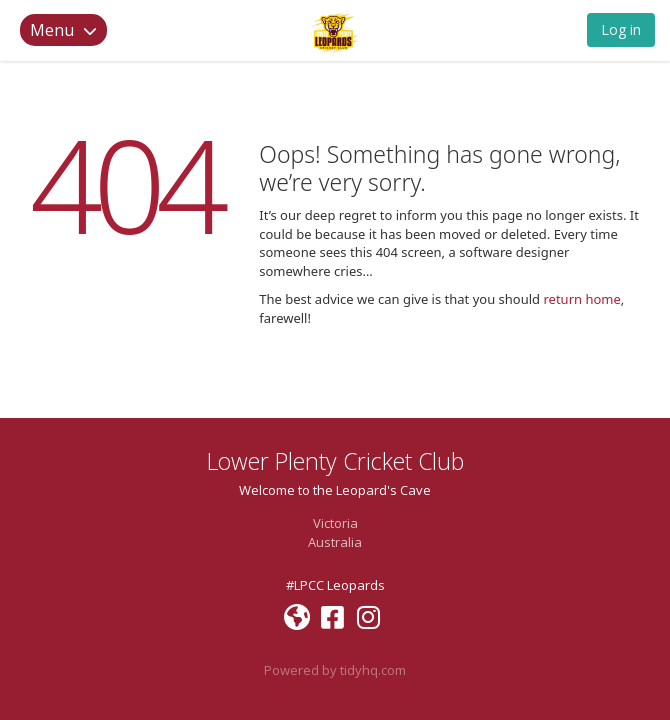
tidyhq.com (373, 670)
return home (581, 299)
